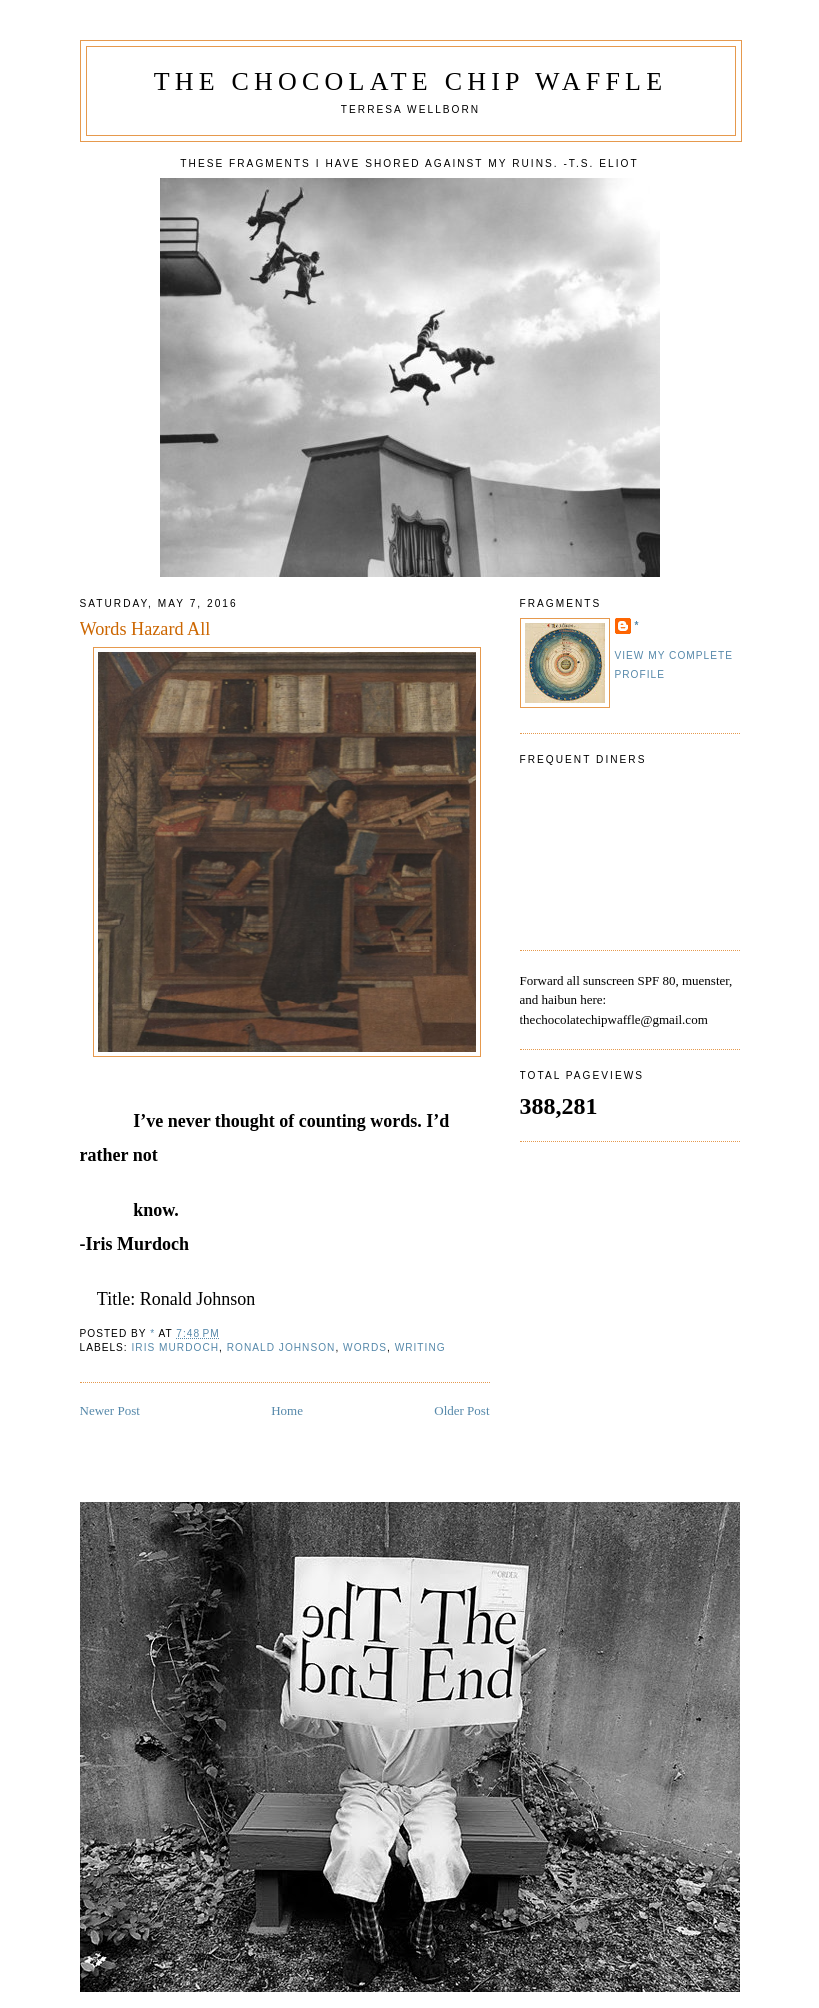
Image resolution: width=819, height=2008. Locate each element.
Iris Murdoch (176, 1347)
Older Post (461, 1410)
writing (420, 1347)
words (365, 1347)
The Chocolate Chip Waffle (411, 81)
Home (287, 1410)
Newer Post (110, 1410)
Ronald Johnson (281, 1347)
